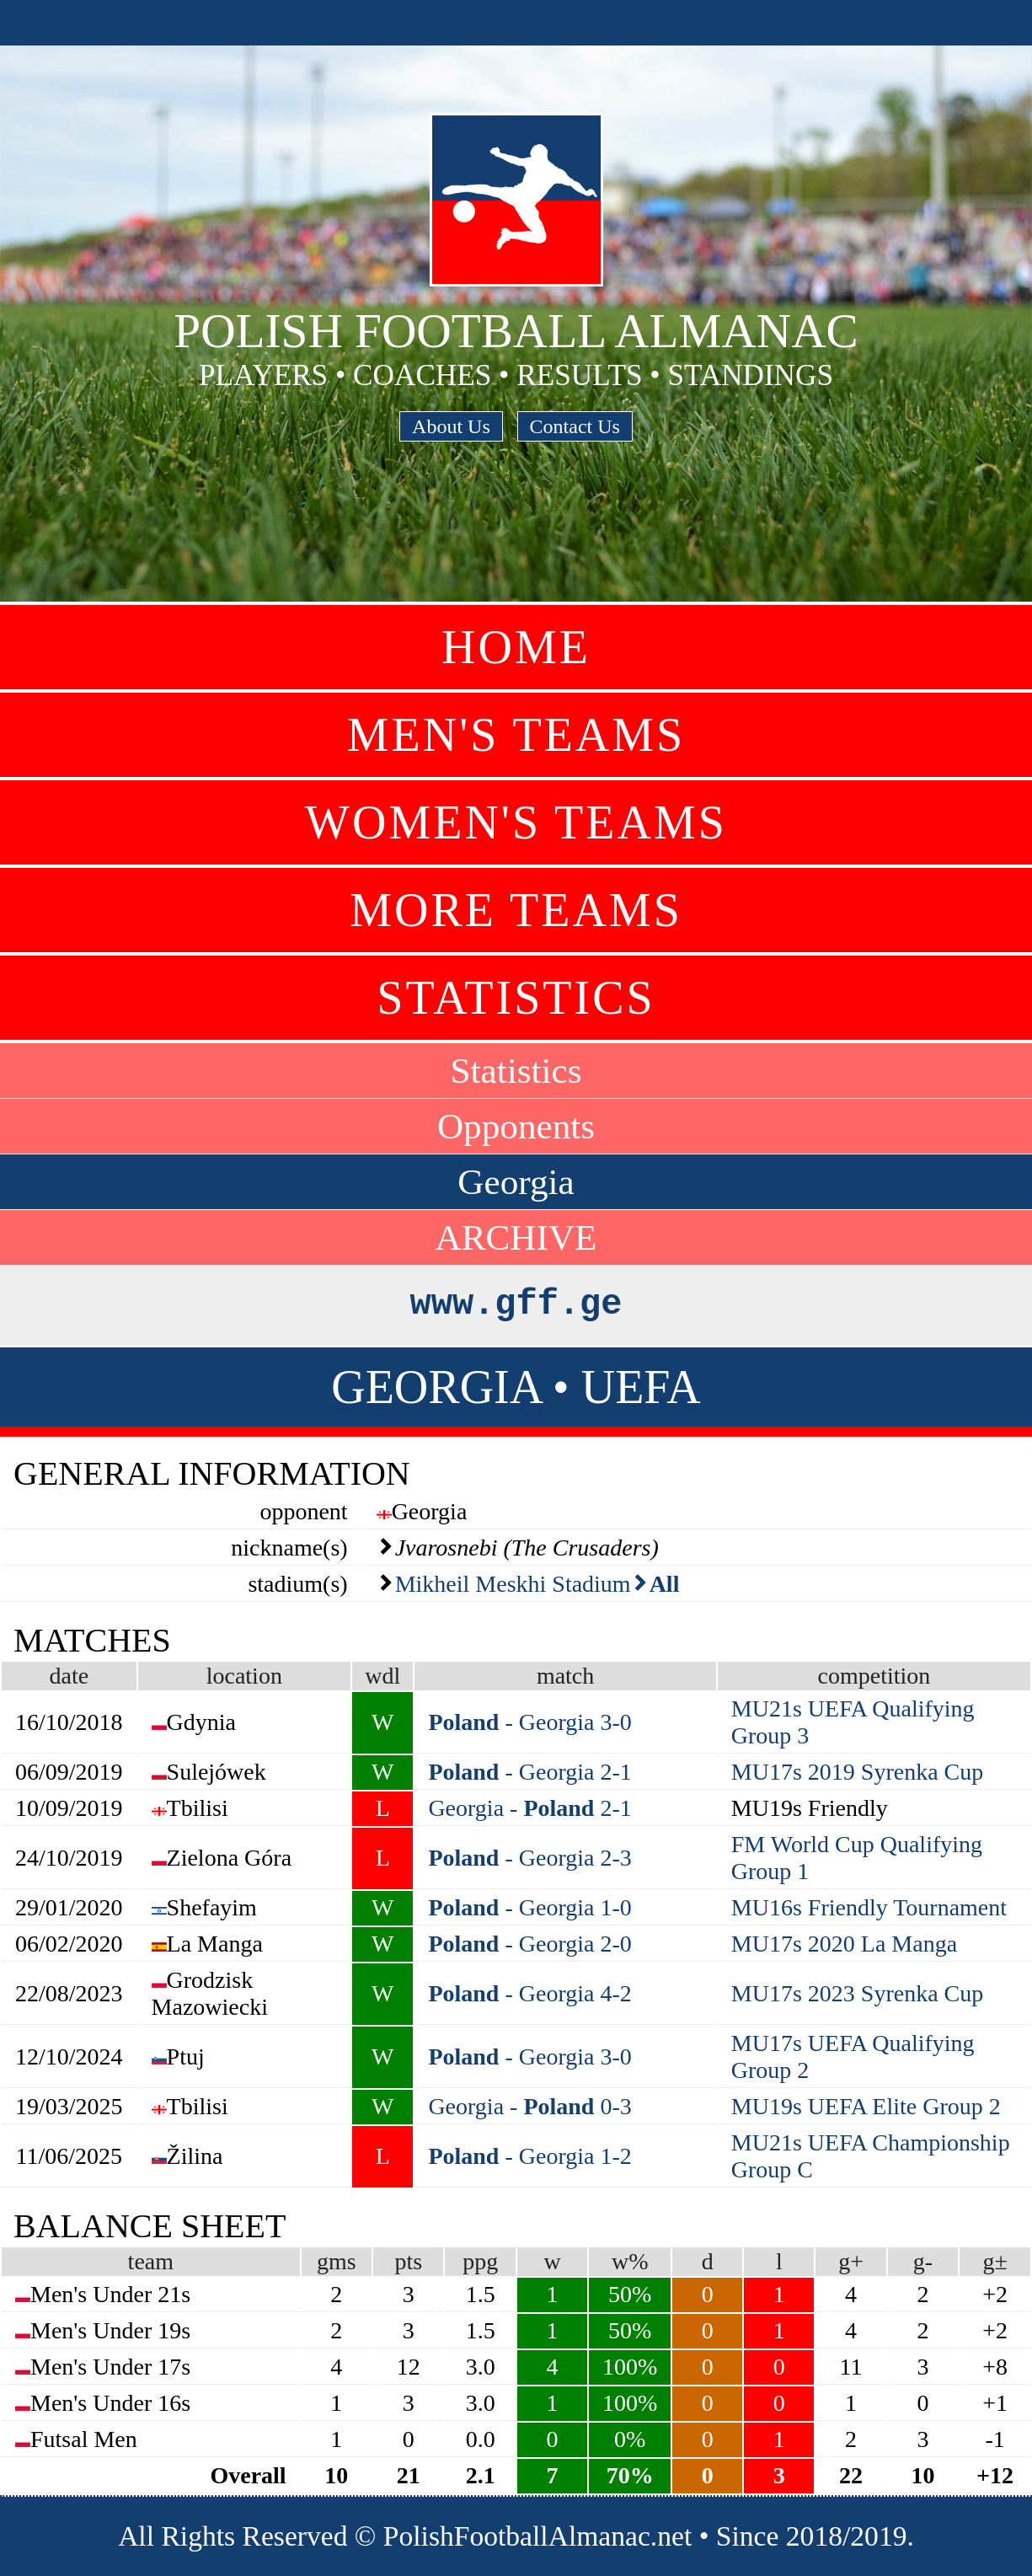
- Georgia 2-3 (529, 1858)
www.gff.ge (515, 1304)
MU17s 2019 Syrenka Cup (857, 1772)
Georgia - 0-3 (529, 2106)
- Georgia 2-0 (529, 1944)
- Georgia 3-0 (529, 1722)
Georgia (515, 1182)
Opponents (516, 1126)
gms (336, 2261)
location (244, 1676)
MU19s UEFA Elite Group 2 (866, 2106)
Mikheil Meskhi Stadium (513, 1584)
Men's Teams (516, 735)
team (151, 2261)
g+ (851, 2261)
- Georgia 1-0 (529, 1907)
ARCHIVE (516, 1237)
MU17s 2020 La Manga (844, 1944)
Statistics (516, 998)
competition (874, 1676)
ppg (480, 2261)
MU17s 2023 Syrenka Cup (857, 1993)
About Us (451, 426)
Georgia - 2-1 (529, 1808)
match (565, 1676)
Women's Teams (516, 822)
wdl (382, 1676)
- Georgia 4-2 (529, 1993)
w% (630, 2261)
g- (923, 2261)
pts (408, 2261)
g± (994, 2261)
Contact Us (575, 426)
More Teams (516, 910)
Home (516, 647)
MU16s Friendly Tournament (869, 1907)
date (68, 1676)
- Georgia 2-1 (529, 1772)
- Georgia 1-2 (529, 2156)
